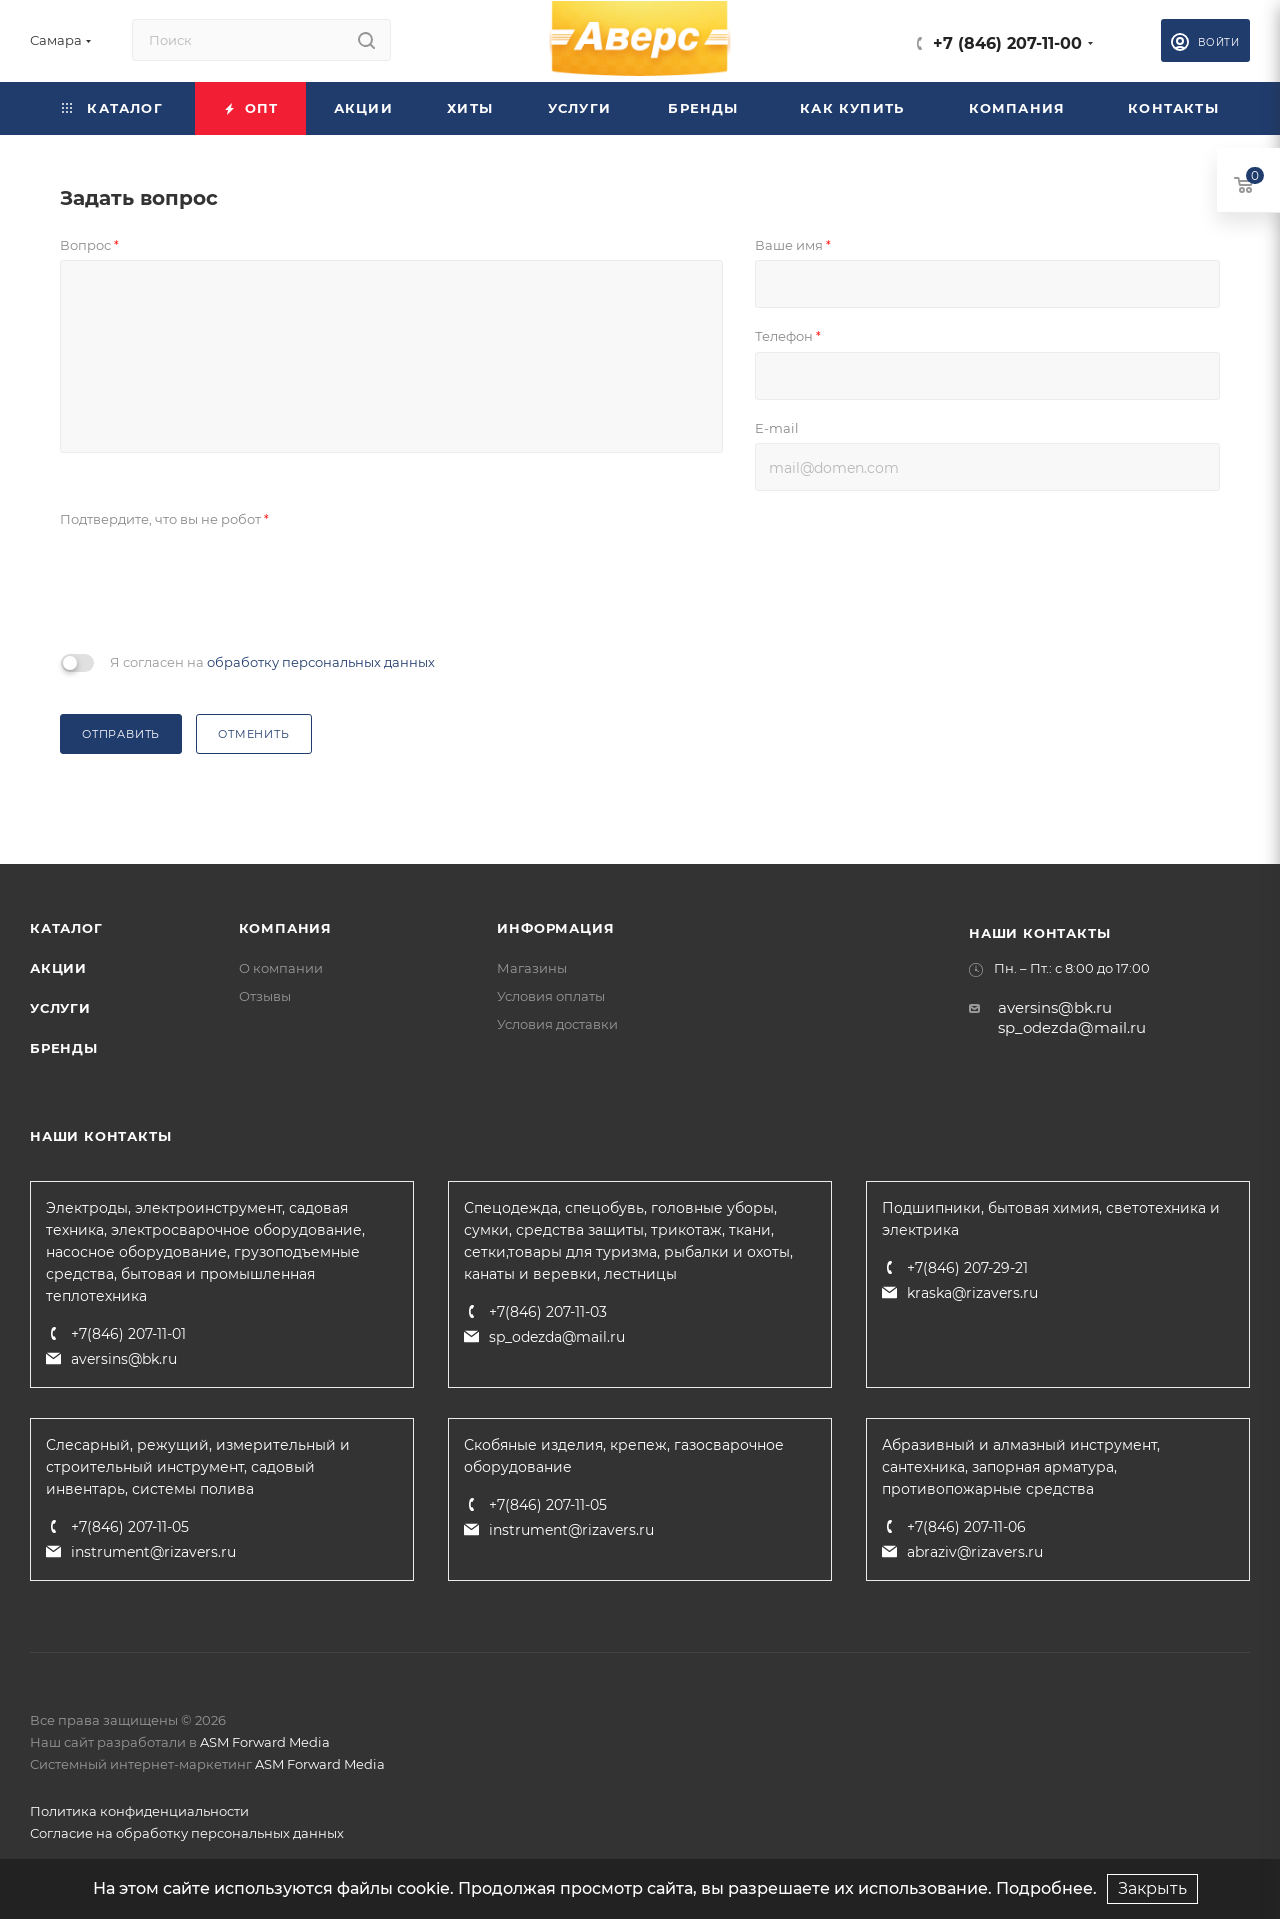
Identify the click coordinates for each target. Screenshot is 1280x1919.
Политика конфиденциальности (139, 1811)
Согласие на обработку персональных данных (187, 1833)
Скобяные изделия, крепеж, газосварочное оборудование (624, 1456)
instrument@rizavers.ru (153, 1552)
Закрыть (1152, 1888)
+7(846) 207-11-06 (966, 1527)
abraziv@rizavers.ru (975, 1552)
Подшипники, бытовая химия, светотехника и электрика (1051, 1219)
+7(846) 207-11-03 (548, 1312)
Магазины (532, 968)
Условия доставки (557, 1024)
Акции (58, 968)
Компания (285, 928)
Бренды (64, 1048)
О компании (281, 968)
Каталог (66, 928)
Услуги (60, 1008)
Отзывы (265, 996)
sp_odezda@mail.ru (1072, 1027)
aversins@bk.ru (1055, 1007)
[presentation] (212, 588)
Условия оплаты (551, 996)
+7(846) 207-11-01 (128, 1334)
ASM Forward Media (265, 1742)
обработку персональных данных (321, 662)
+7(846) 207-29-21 (967, 1268)
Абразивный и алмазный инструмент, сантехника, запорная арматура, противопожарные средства (1021, 1467)
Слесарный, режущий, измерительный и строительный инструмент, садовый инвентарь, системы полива (198, 1467)
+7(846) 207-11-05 (130, 1527)
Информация (555, 928)
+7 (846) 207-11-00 (1007, 43)
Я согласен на (272, 662)
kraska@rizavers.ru (972, 1293)
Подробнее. (1046, 1888)
